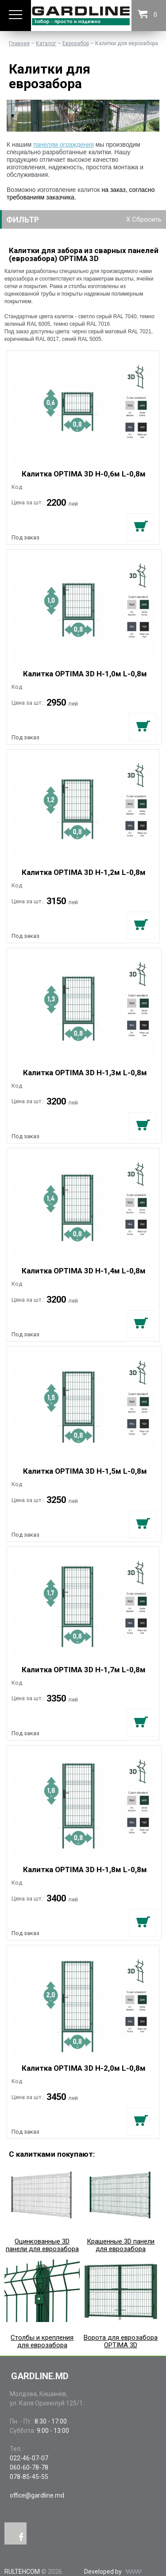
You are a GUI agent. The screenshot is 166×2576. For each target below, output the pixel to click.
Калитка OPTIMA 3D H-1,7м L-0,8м (84, 1669)
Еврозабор (75, 43)
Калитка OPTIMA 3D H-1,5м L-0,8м (85, 1471)
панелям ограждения (63, 144)
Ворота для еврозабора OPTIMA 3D (120, 2304)
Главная (19, 43)
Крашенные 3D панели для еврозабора (120, 2208)
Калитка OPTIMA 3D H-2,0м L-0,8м (84, 2068)
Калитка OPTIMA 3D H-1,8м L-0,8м (85, 1869)
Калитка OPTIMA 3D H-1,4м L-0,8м (84, 1270)
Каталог (46, 43)
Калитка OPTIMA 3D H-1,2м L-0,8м (84, 872)
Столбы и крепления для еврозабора (42, 2304)
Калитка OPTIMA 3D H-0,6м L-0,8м (84, 473)
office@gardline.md (37, 2495)
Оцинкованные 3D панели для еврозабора (42, 2208)
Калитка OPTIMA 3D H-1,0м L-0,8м (85, 673)
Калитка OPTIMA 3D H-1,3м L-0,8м (85, 1072)
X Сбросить (144, 219)
